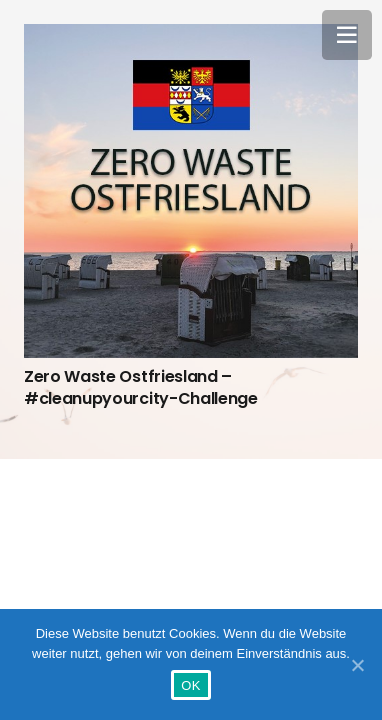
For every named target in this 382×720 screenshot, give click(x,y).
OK (190, 685)
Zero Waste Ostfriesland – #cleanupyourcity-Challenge (141, 387)
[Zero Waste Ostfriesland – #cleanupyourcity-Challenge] (191, 191)
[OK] (357, 665)
